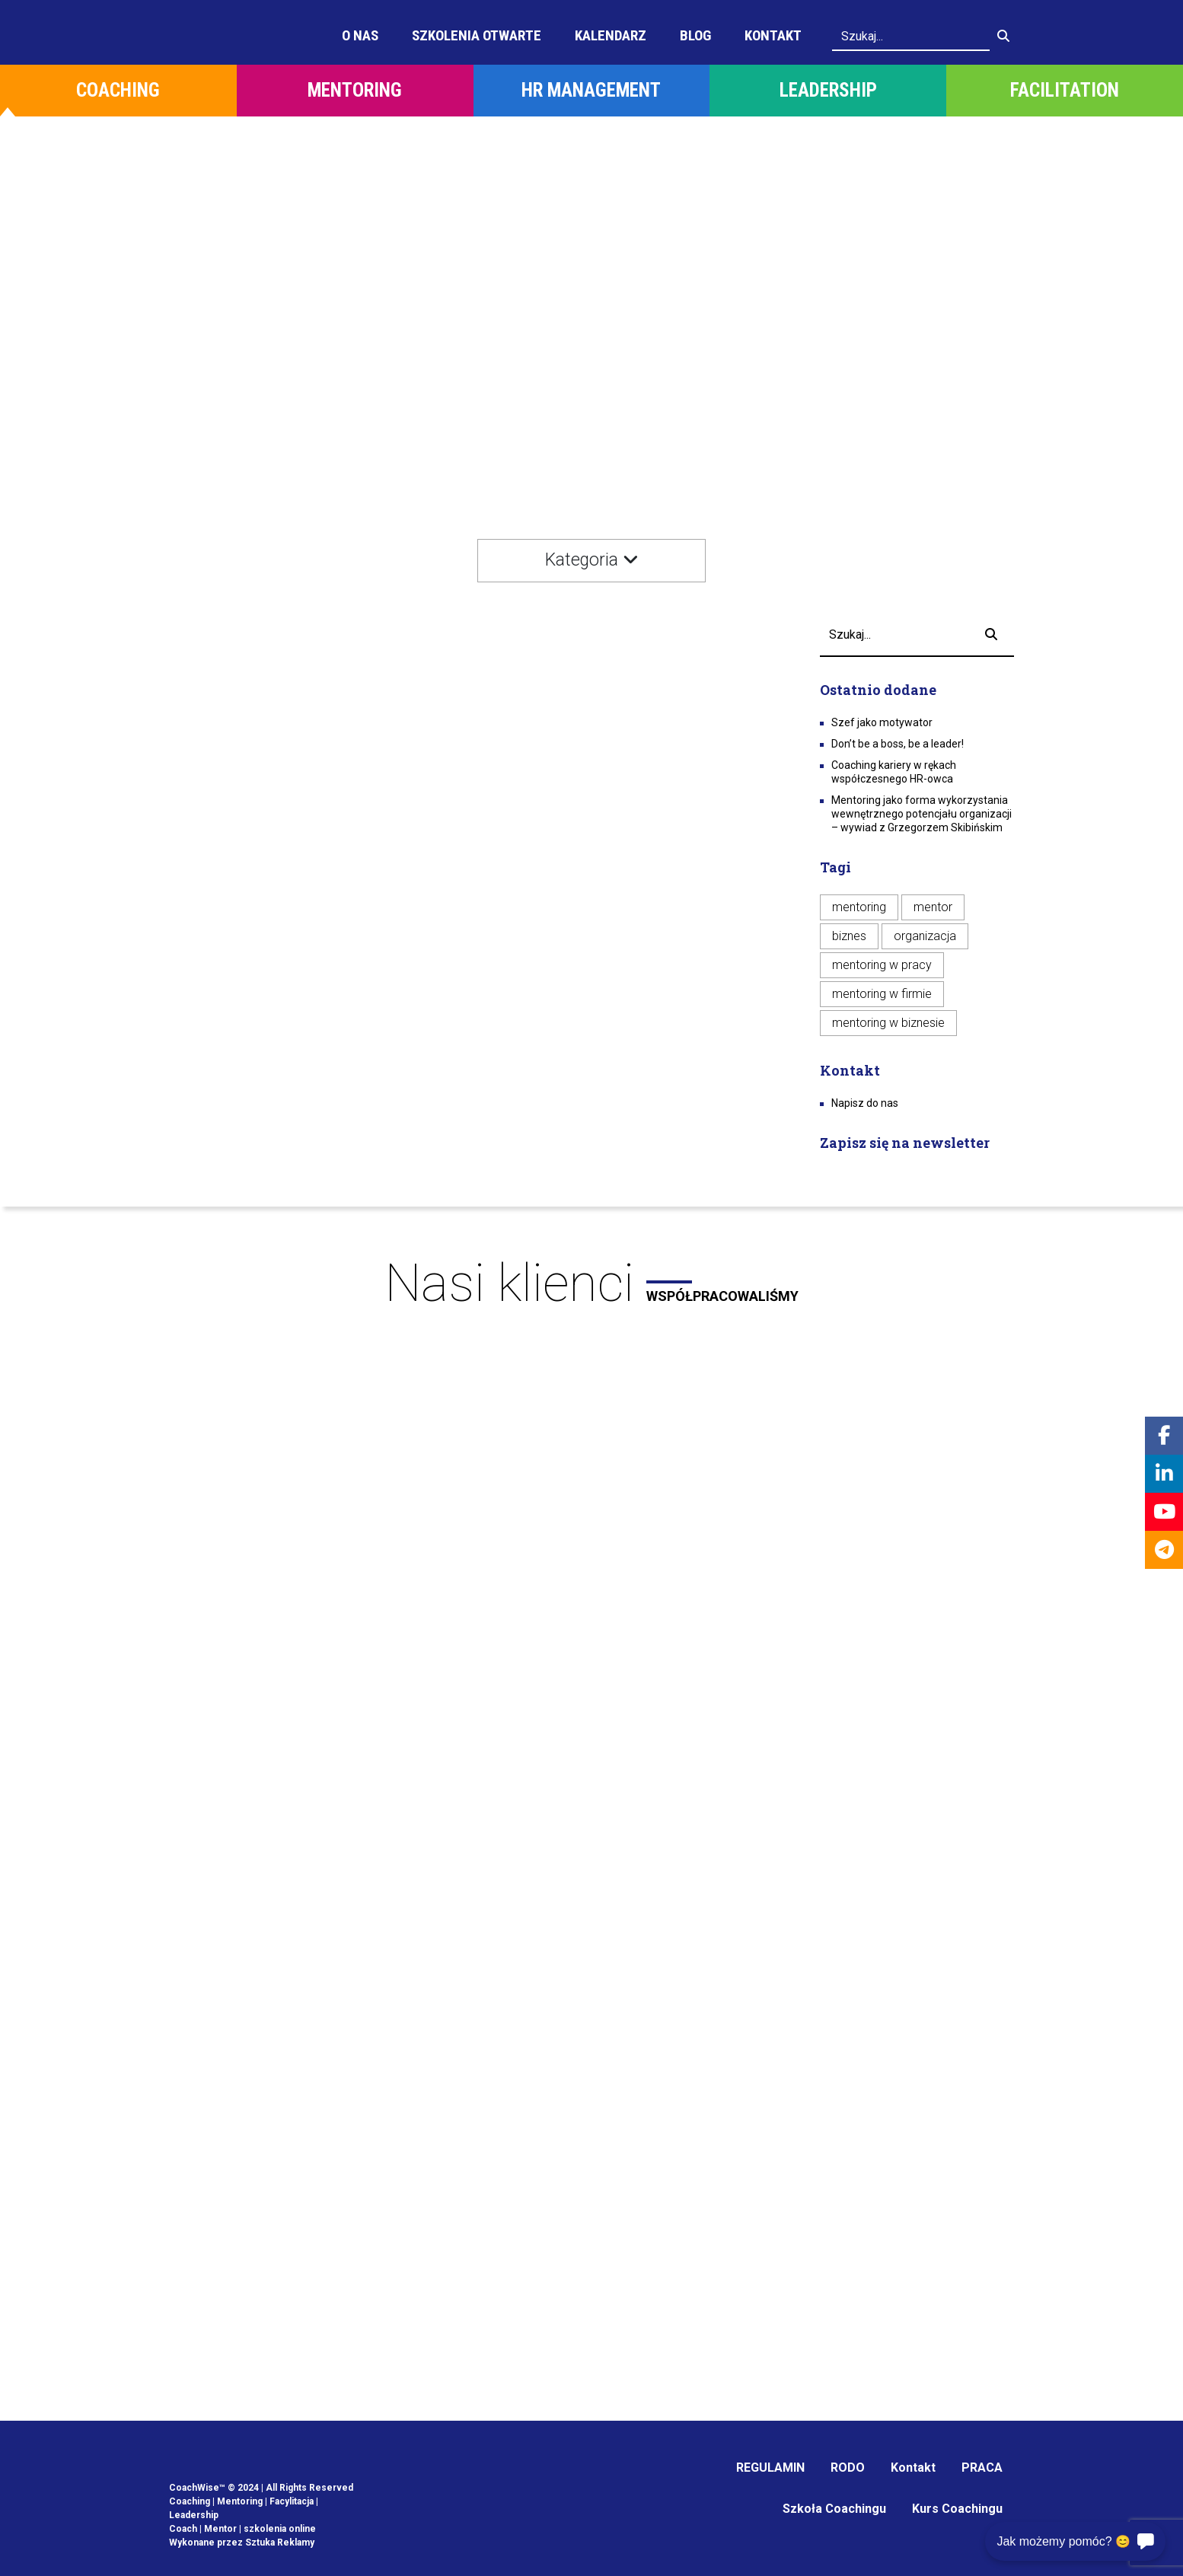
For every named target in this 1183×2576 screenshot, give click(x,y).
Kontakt (773, 35)
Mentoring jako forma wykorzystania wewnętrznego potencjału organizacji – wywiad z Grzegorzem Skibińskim (921, 814)
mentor (933, 907)
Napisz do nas (864, 1103)
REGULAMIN (770, 2467)
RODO (848, 2467)
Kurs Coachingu (957, 2508)
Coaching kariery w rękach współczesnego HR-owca (893, 772)
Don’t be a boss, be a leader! (897, 744)
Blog (695, 35)
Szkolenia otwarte (476, 35)
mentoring (859, 907)
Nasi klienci (591, 1283)
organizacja (925, 936)
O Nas (360, 35)
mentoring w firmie (882, 994)
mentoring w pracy (882, 965)
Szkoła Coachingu (834, 2508)
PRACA (982, 2467)
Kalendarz (610, 35)
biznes (849, 936)
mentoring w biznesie (888, 1022)
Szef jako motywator (882, 722)
